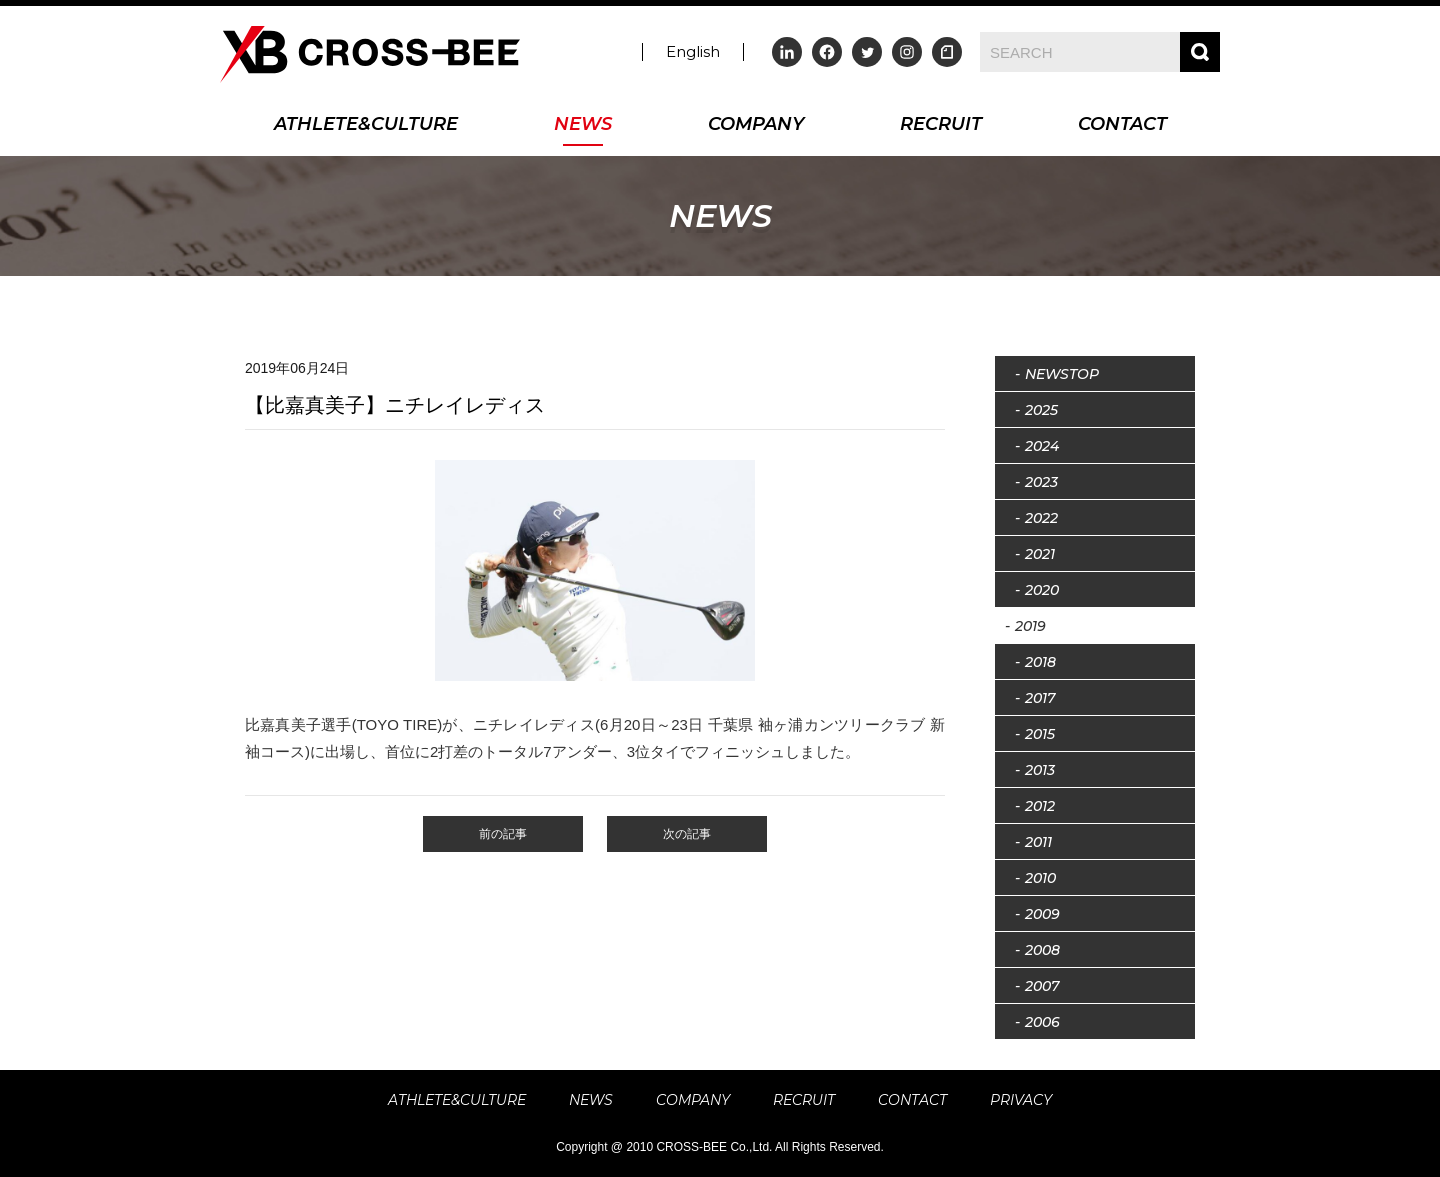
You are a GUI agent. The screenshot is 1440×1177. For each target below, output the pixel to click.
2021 (1040, 554)
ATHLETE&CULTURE (366, 125)
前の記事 (503, 834)
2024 (1042, 446)
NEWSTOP (1062, 374)
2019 (1030, 626)
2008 (1042, 950)
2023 (1041, 482)
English (693, 51)
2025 (1041, 410)
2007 (1042, 986)
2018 (1040, 662)
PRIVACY (1021, 1100)
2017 (1040, 698)
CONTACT (1122, 125)
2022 (1041, 518)
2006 (1042, 1022)
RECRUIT (941, 125)
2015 (1040, 734)
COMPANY (756, 125)
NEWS (583, 125)
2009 (1042, 914)
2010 (1040, 878)
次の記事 (687, 834)
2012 (1040, 806)
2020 (1042, 590)
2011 (1038, 842)
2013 (1040, 770)
